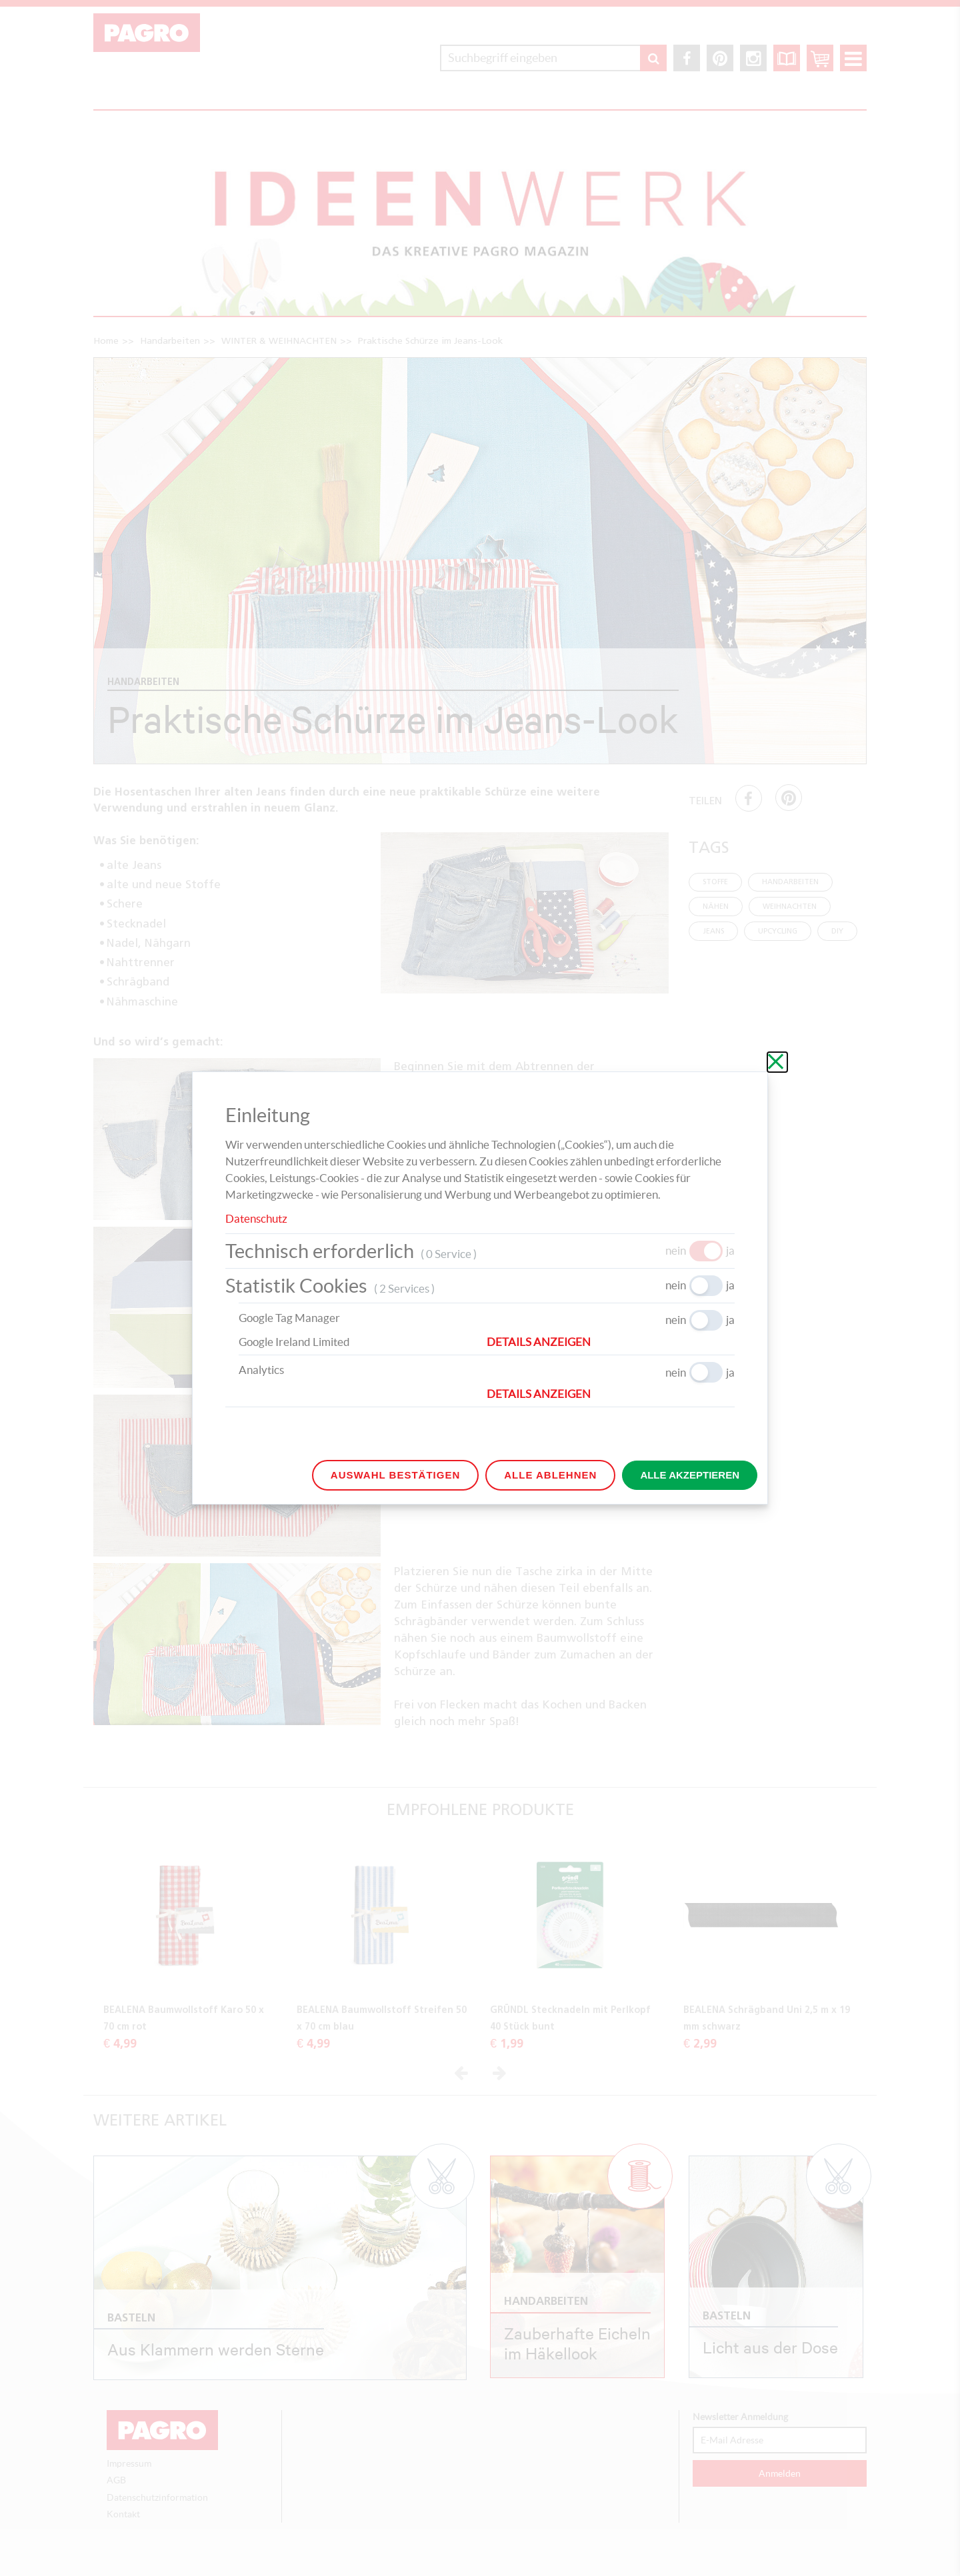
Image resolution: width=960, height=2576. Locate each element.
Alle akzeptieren (689, 1475)
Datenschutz (256, 1218)
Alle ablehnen (550, 1475)
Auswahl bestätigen (395, 1475)
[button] (611, 1342)
